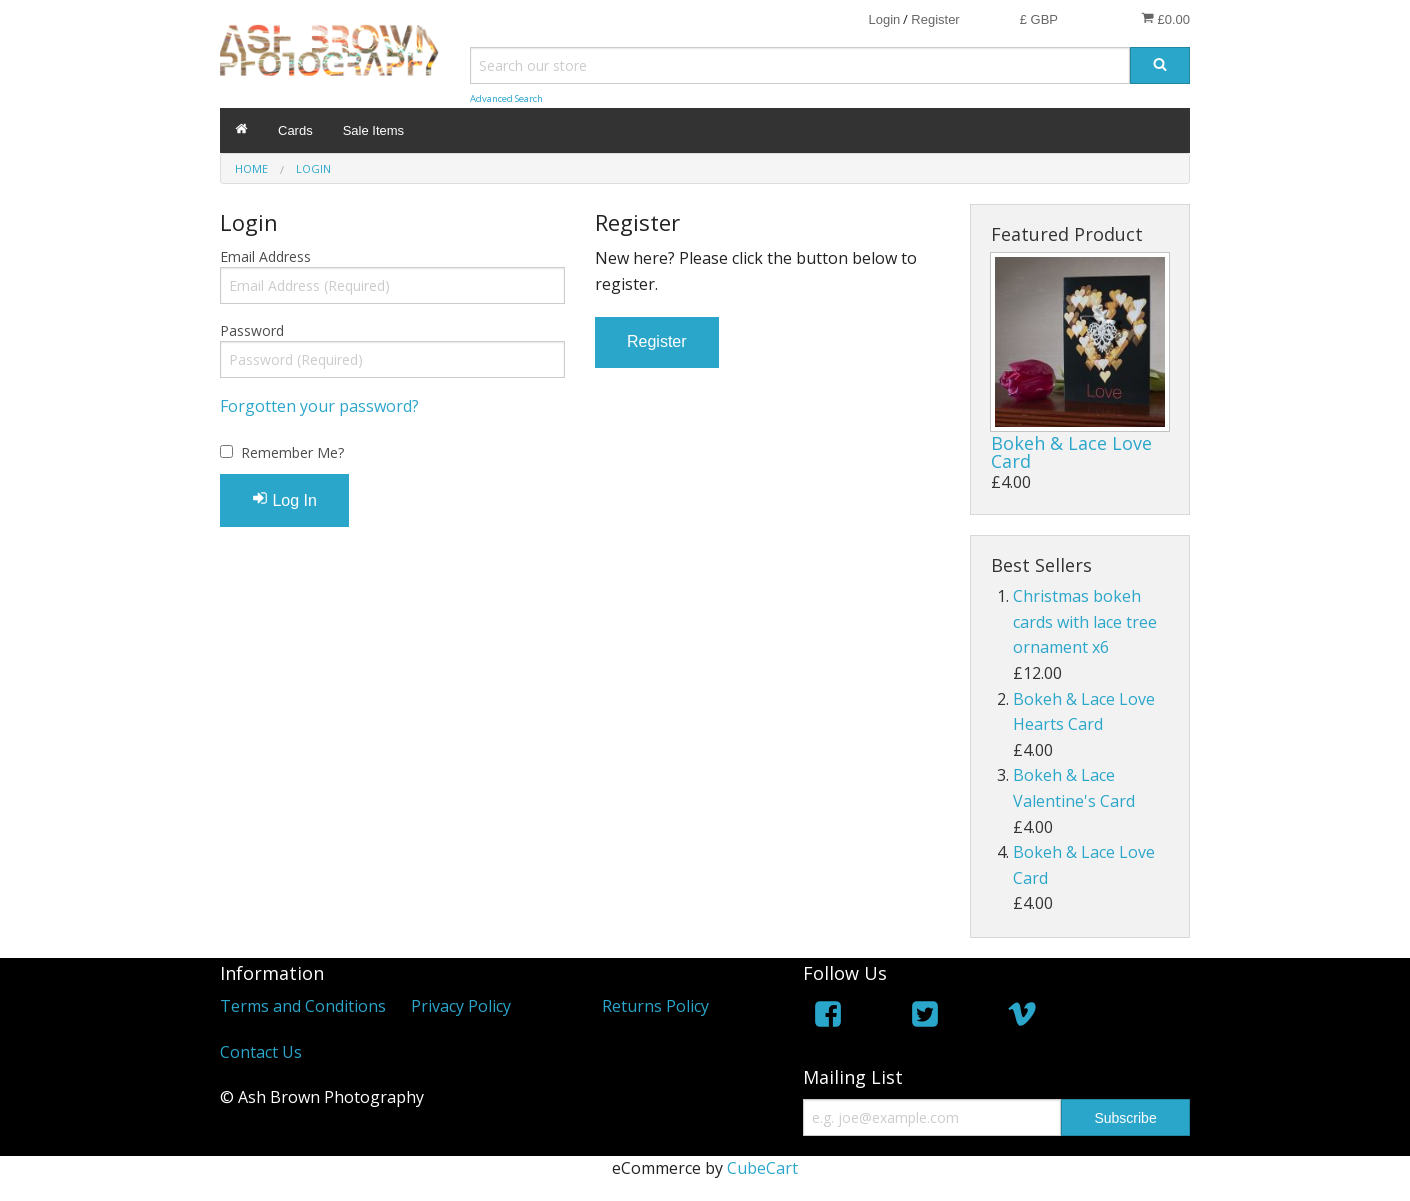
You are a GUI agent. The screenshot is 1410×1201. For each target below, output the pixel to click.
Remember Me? (292, 452)
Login (884, 19)
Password (252, 330)
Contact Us (261, 1052)
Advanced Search (506, 98)
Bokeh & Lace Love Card (1071, 452)
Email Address (265, 256)
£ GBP (1039, 19)
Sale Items (373, 130)
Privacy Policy (461, 1006)
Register (935, 19)
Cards (295, 130)
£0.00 (1165, 19)
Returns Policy (655, 1006)
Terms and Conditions (303, 1006)
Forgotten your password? (319, 406)
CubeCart (762, 1168)
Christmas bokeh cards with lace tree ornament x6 (1085, 621)
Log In (284, 499)
